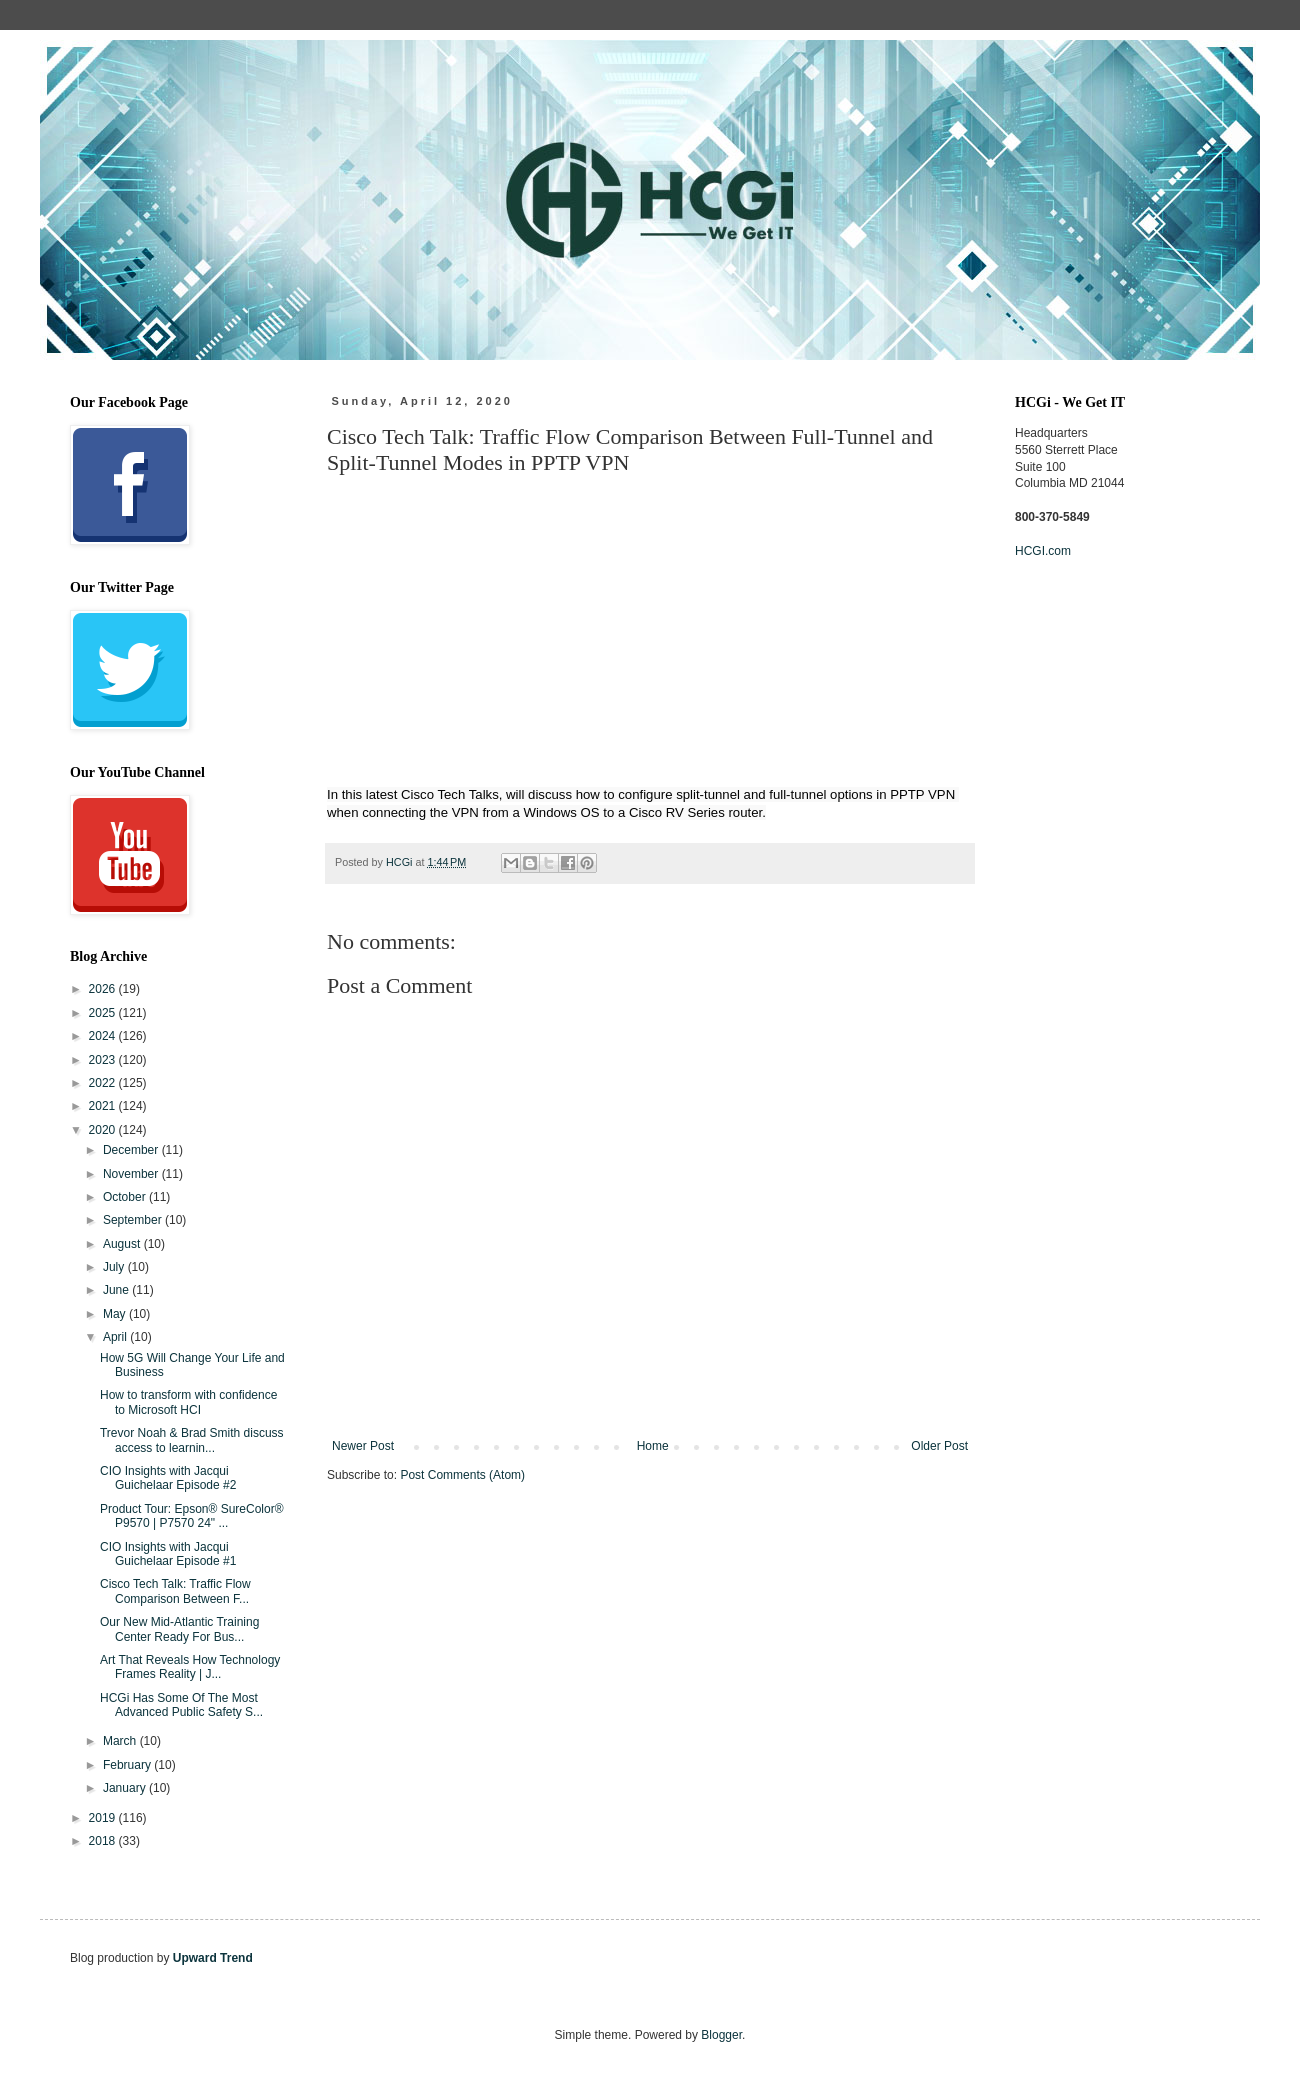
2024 (104, 1036)
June (117, 1290)
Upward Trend (213, 1958)
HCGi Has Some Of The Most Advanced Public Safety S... (181, 1705)
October (126, 1197)
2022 (104, 1083)
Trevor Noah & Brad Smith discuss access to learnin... (192, 1440)
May (116, 1314)
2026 (104, 989)
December (132, 1150)
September (134, 1220)
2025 (104, 1013)
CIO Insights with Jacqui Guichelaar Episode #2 (168, 1478)
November (132, 1174)
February (128, 1765)
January (126, 1788)
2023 (104, 1060)
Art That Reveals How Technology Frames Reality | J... (190, 1667)
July (115, 1267)
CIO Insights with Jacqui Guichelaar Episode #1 (168, 1554)
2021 (104, 1106)
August (123, 1244)
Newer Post (363, 1446)
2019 (104, 1818)
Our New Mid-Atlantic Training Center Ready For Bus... (179, 1629)
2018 (104, 1841)
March (121, 1741)
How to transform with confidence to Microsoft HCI (188, 1402)
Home (653, 1446)
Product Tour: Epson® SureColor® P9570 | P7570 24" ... (192, 1516)
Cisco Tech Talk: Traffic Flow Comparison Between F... (175, 1591)
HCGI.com (1043, 551)
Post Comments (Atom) (462, 1475)
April (116, 1337)
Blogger (721, 2035)
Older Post (939, 1446)
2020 (104, 1130)
